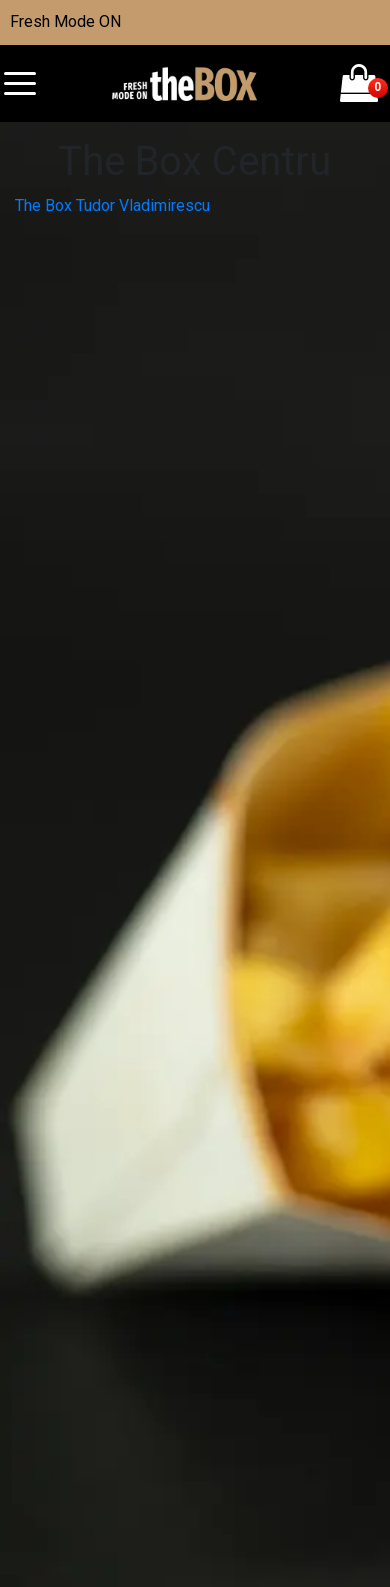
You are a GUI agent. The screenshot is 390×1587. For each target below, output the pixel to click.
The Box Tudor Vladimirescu (112, 205)
